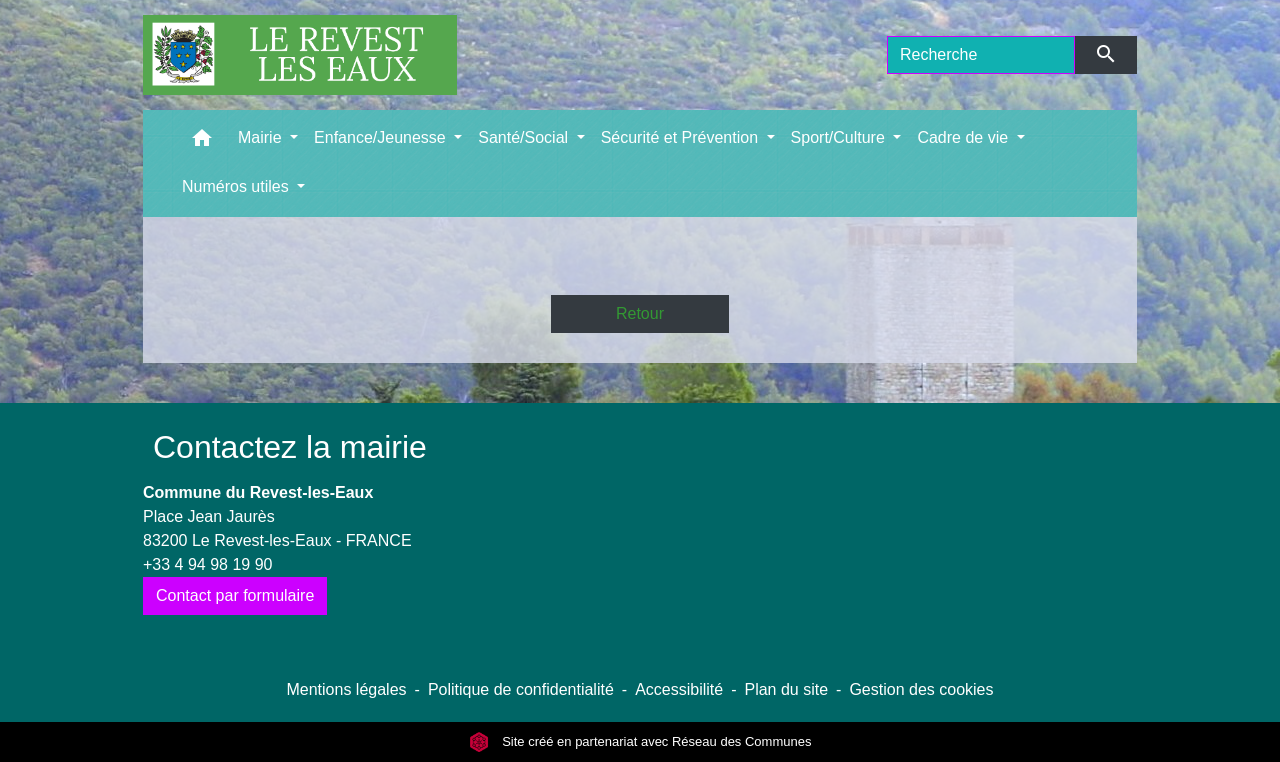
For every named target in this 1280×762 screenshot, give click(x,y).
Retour (640, 313)
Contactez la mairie (290, 447)
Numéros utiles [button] (237, 186)
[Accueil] (300, 55)
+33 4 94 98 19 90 (207, 564)
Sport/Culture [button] (840, 137)
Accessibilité (679, 689)
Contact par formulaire (235, 595)
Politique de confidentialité (521, 689)
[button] (202, 142)
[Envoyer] (1106, 55)
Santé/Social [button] (525, 137)
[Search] (981, 55)
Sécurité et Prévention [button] (682, 137)
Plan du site (786, 689)
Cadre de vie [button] (964, 137)
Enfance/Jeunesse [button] (382, 137)
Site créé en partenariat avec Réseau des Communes (640, 741)
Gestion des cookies (921, 689)
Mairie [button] (262, 137)
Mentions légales (346, 689)
